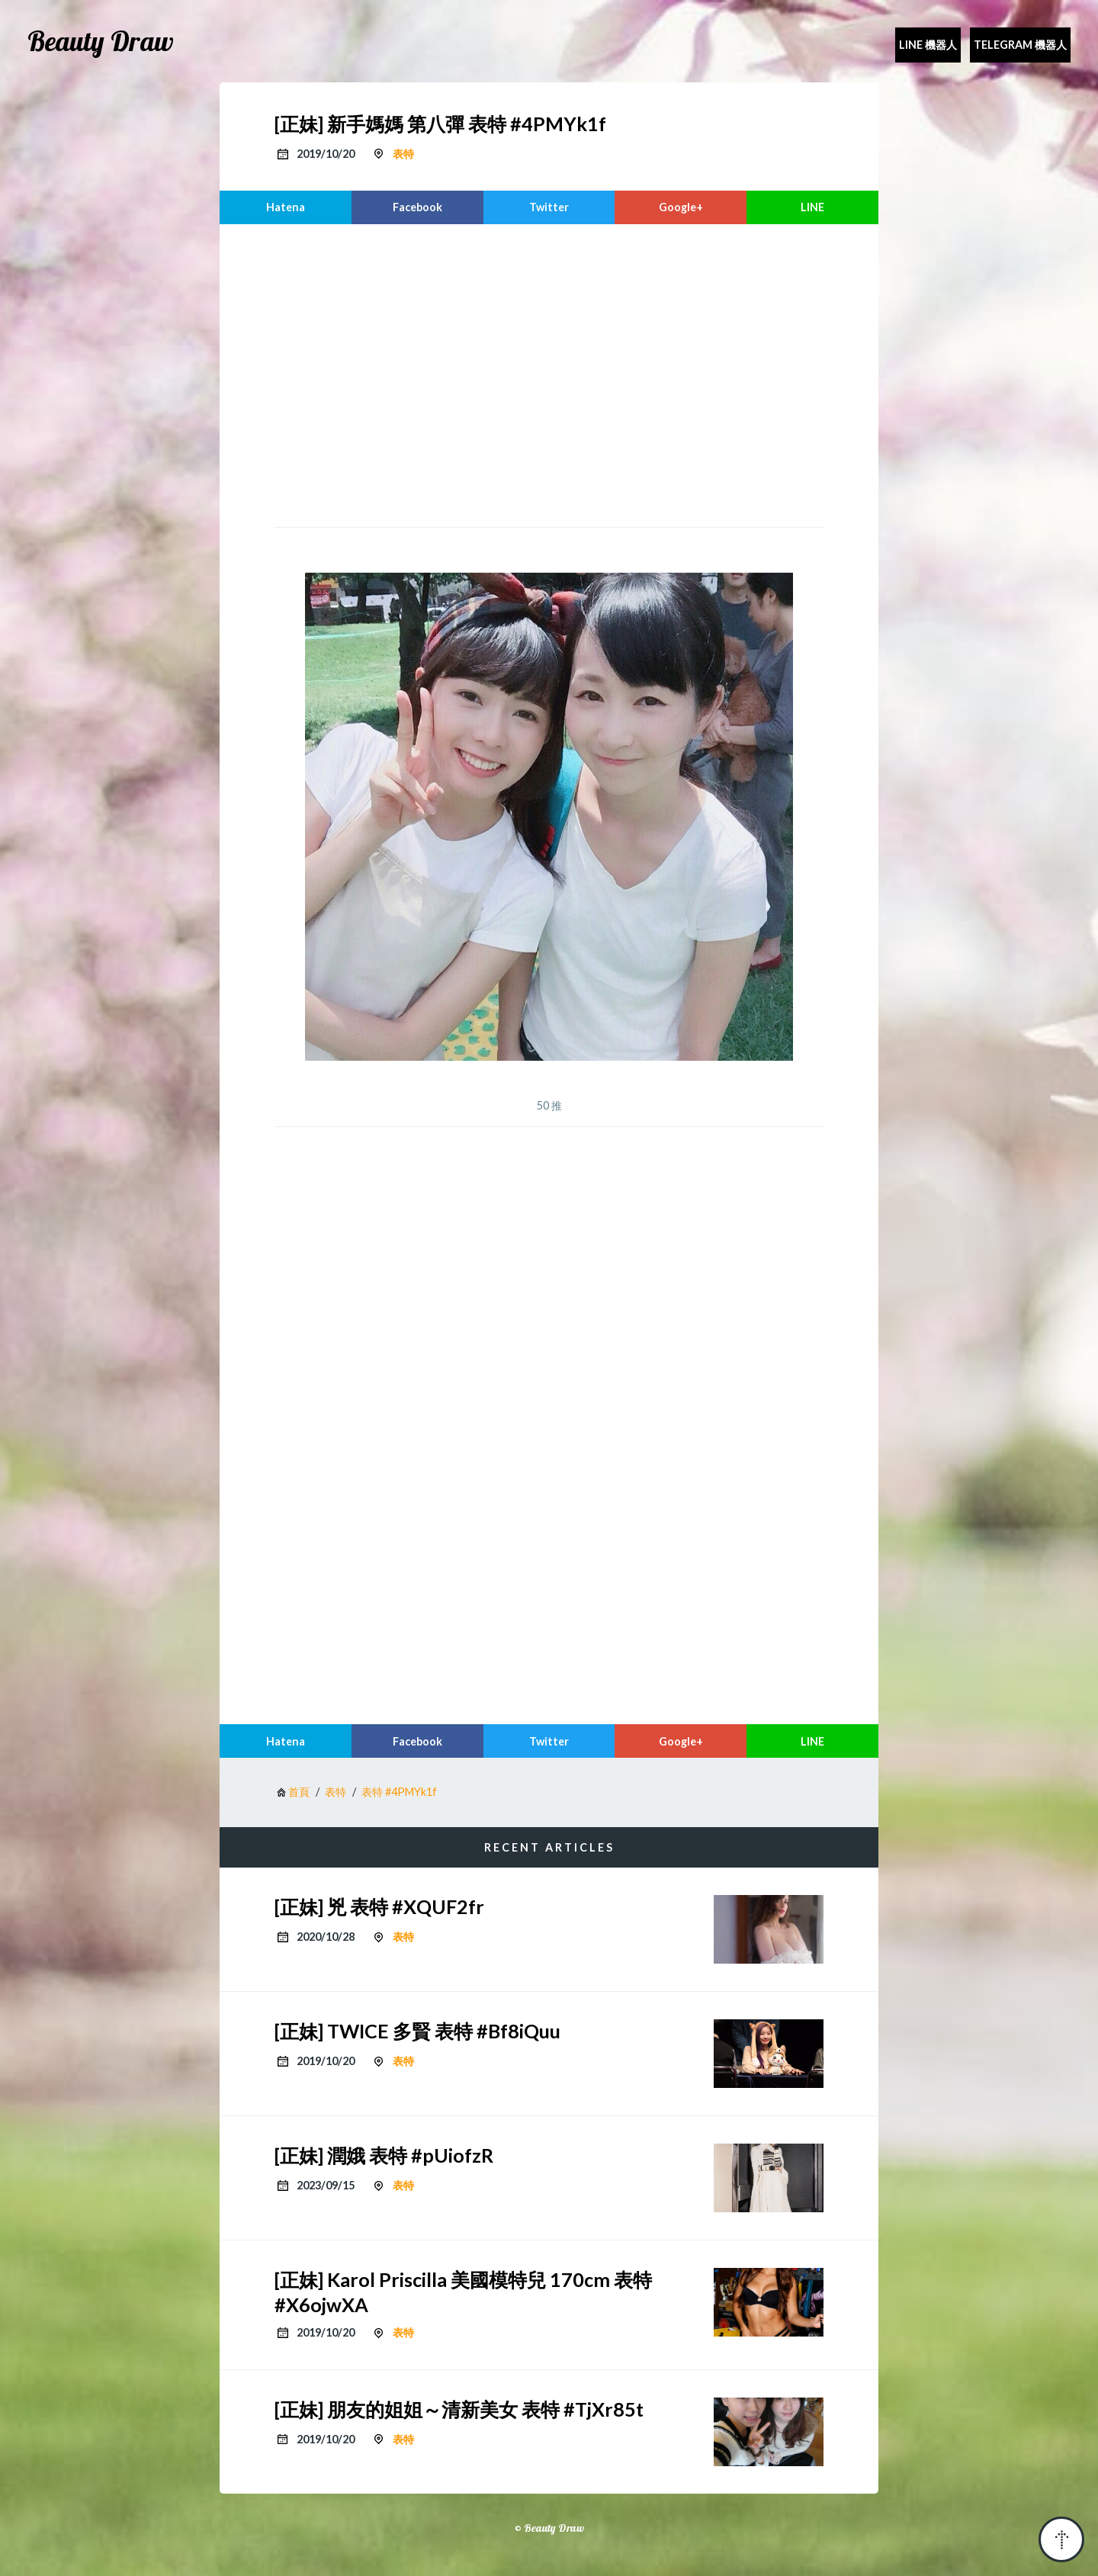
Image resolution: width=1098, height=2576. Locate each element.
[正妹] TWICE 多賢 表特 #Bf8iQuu (417, 2030)
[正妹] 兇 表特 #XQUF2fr (379, 1906)
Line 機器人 (928, 44)
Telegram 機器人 (1020, 44)
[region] (549, 374)
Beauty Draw (100, 41)
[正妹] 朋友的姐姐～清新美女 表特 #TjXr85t (459, 2409)
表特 (403, 153)
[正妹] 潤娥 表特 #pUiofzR (383, 2155)
